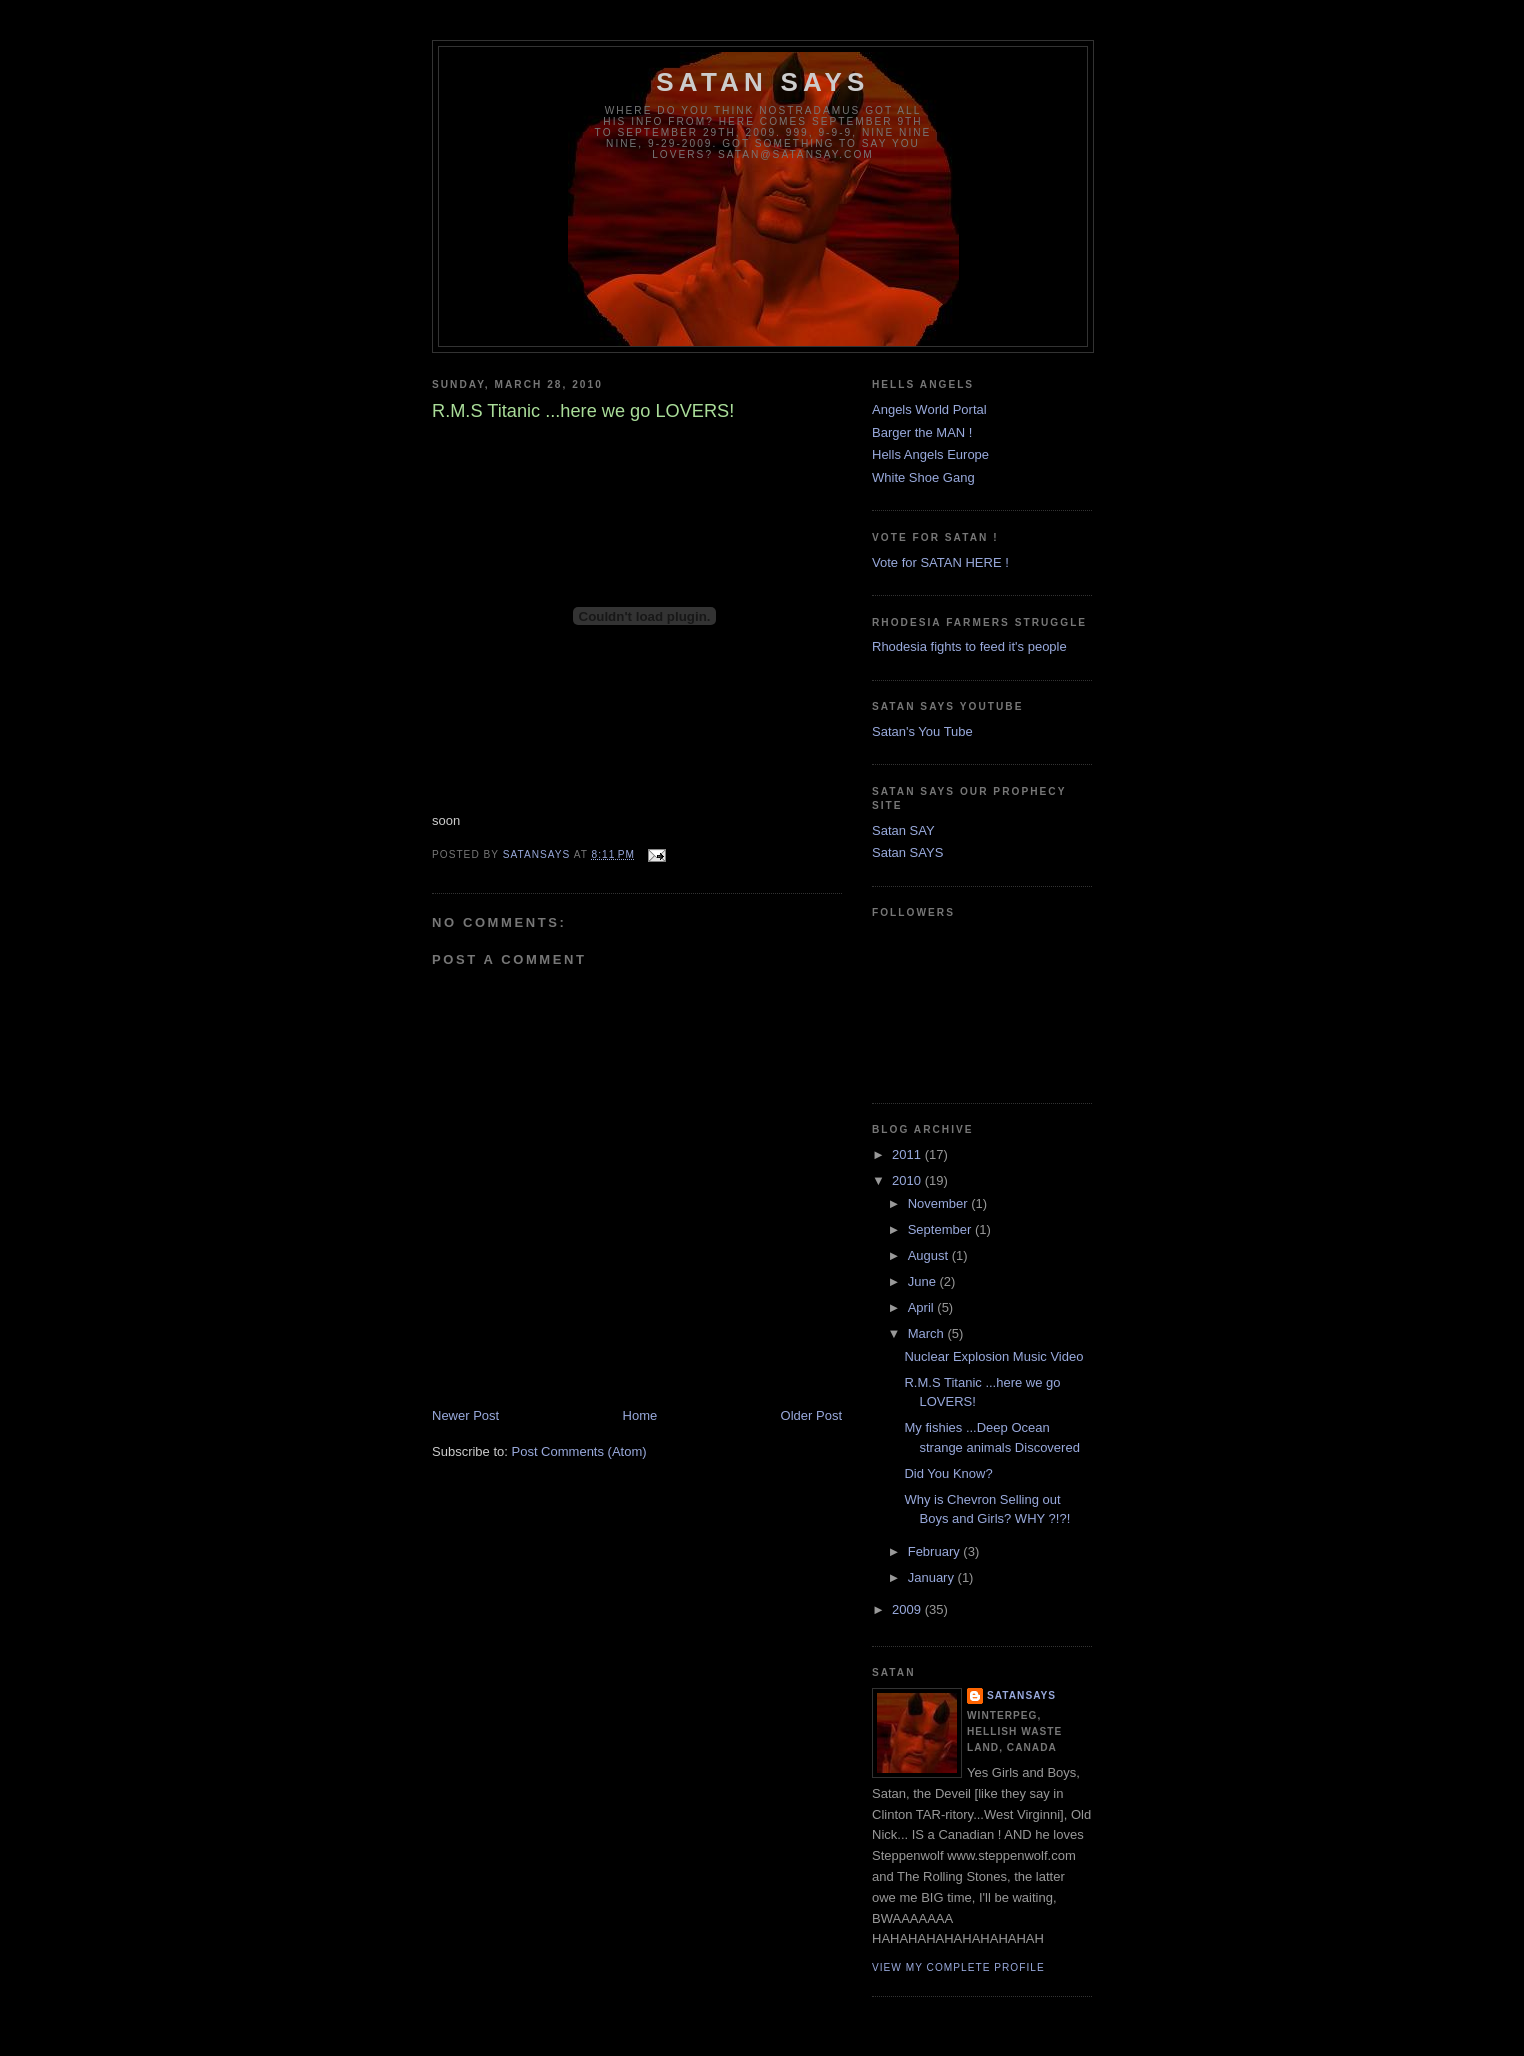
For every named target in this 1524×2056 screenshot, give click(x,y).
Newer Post (465, 1415)
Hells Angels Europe (930, 454)
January (933, 1577)
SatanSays (1021, 1695)
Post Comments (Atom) (579, 1451)
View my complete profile (958, 1967)
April (923, 1307)
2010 (908, 1180)
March (928, 1333)
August (930, 1255)
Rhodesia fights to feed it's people (969, 646)
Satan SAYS (907, 852)
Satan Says (762, 82)
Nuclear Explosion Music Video (993, 1356)
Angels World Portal (929, 409)
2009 (908, 1609)
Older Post (811, 1415)
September (941, 1229)
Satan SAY (903, 830)
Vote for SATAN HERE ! (940, 562)
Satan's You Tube (922, 731)
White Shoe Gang (923, 477)
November (940, 1203)
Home (640, 1415)
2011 (908, 1154)
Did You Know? (948, 1473)
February (936, 1551)
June (924, 1281)
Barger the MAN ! (922, 432)
